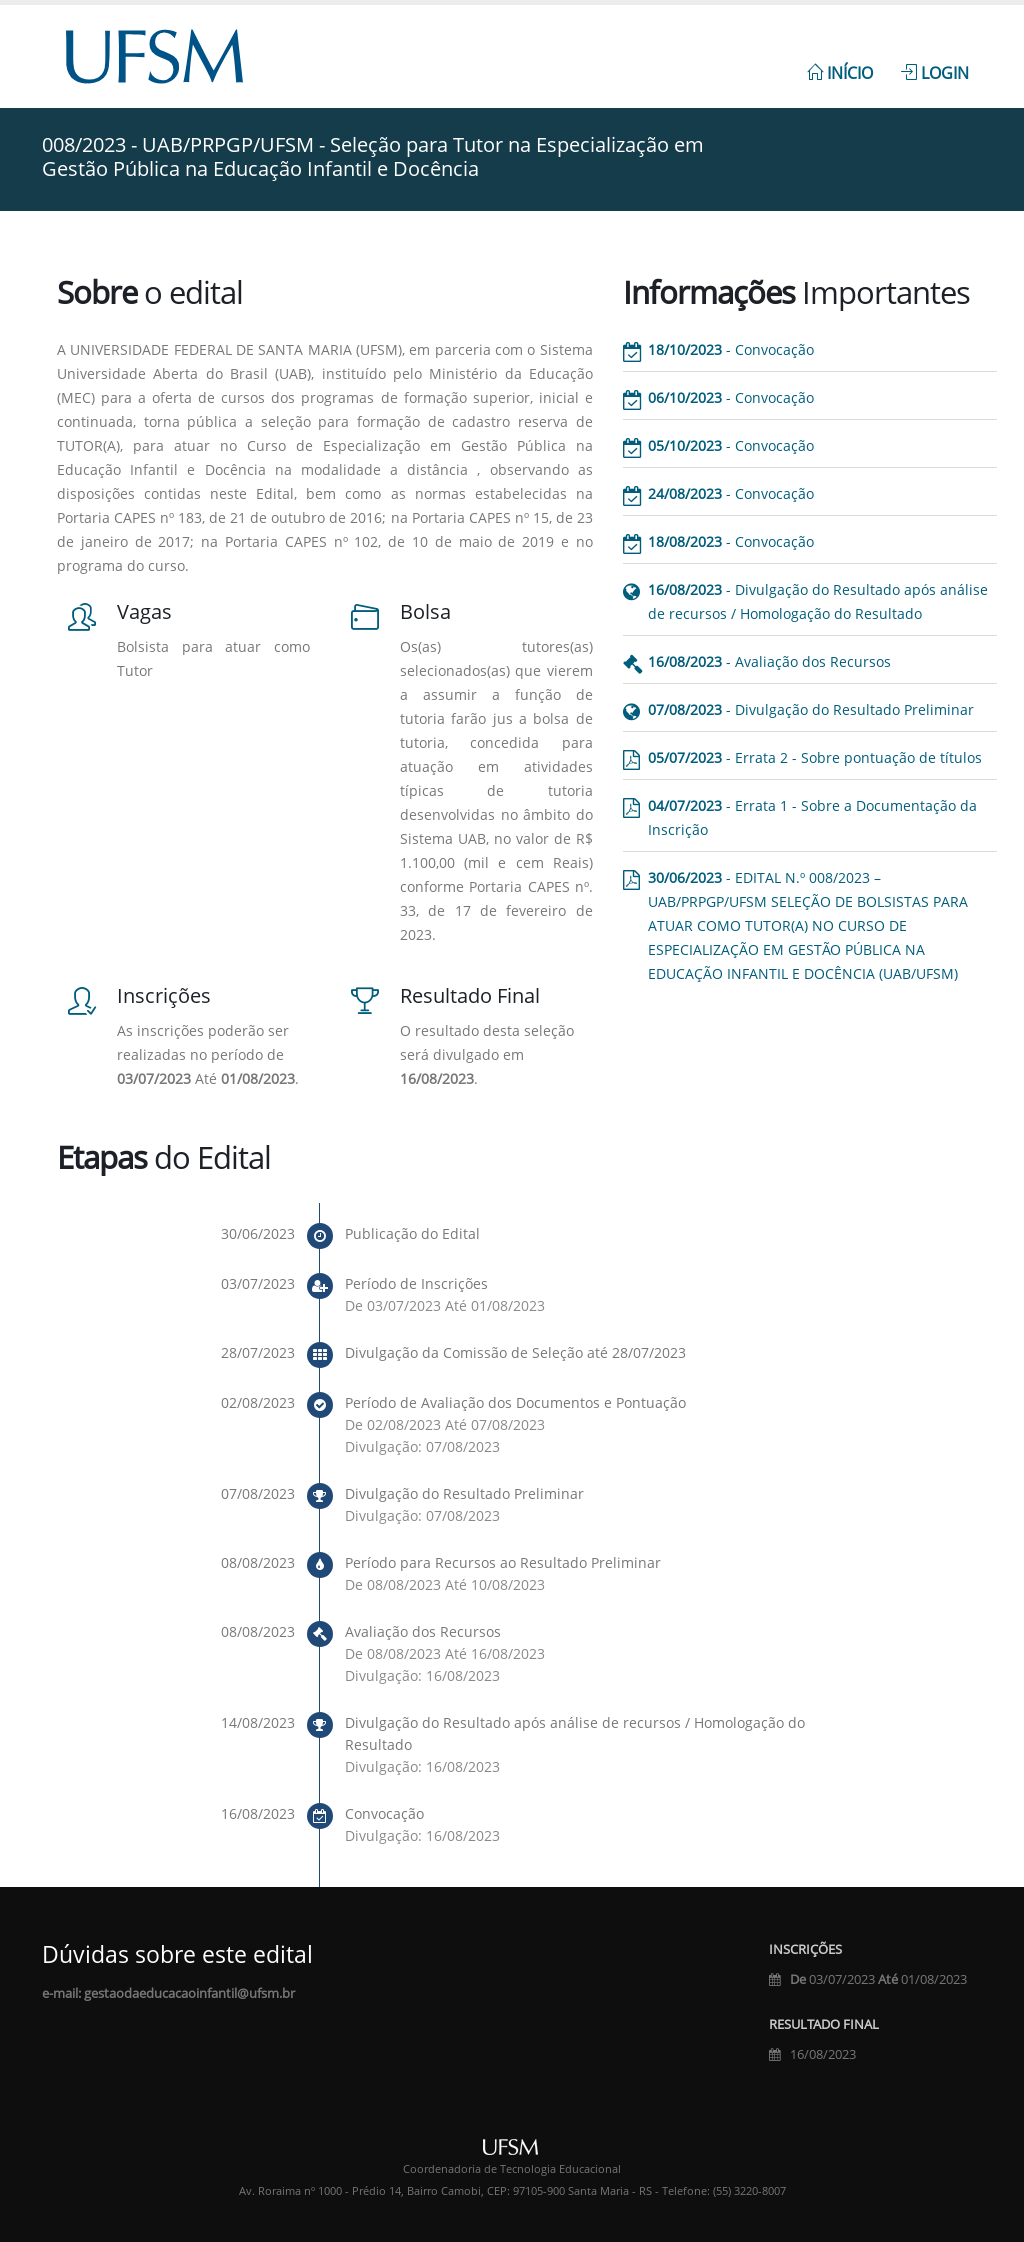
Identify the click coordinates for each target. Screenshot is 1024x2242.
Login (935, 73)
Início (840, 73)
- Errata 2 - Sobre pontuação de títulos (815, 757)
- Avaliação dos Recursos (769, 661)
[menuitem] (840, 62)
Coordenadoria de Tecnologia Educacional (512, 2169)
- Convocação (731, 349)
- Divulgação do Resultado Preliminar (811, 709)
